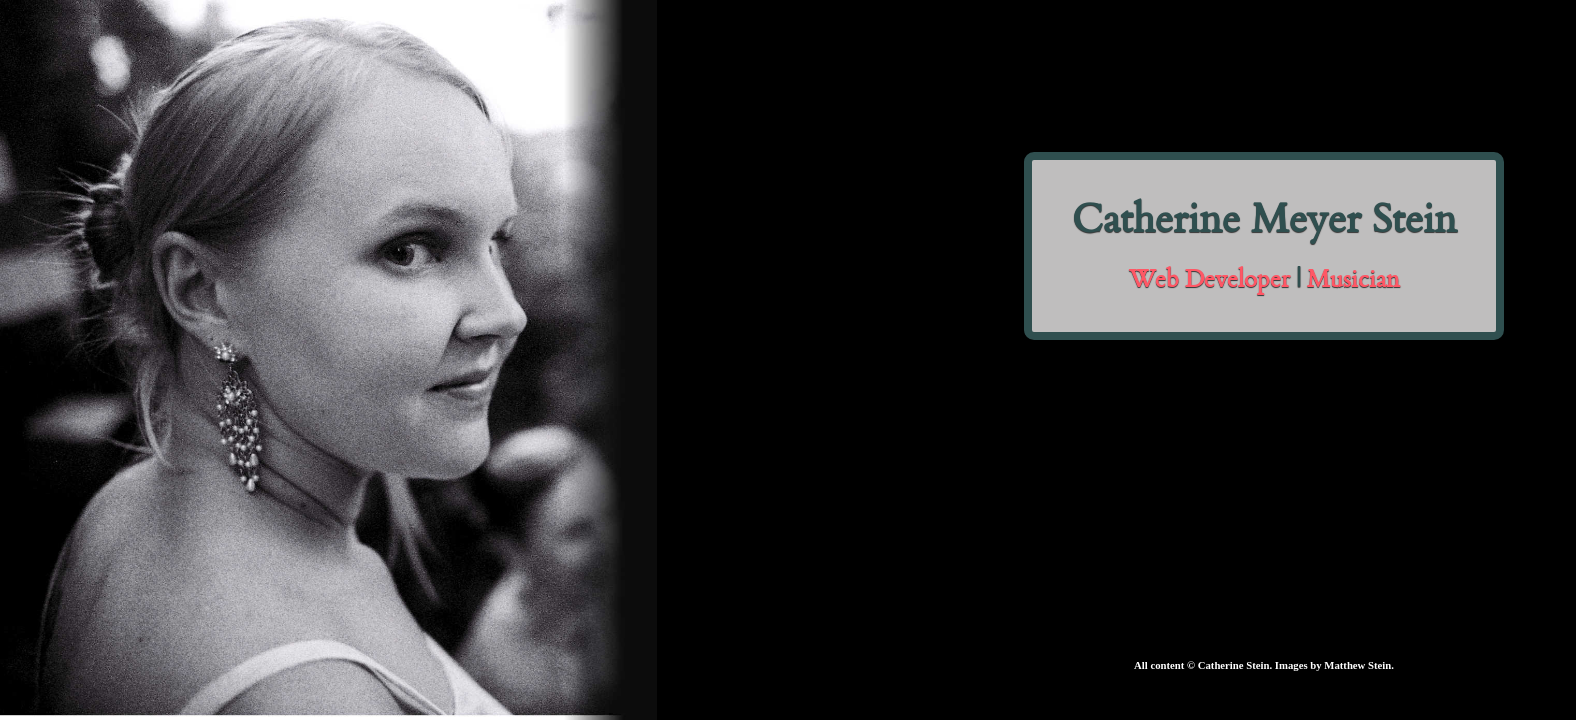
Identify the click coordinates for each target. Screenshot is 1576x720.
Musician (1353, 282)
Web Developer (1209, 282)
